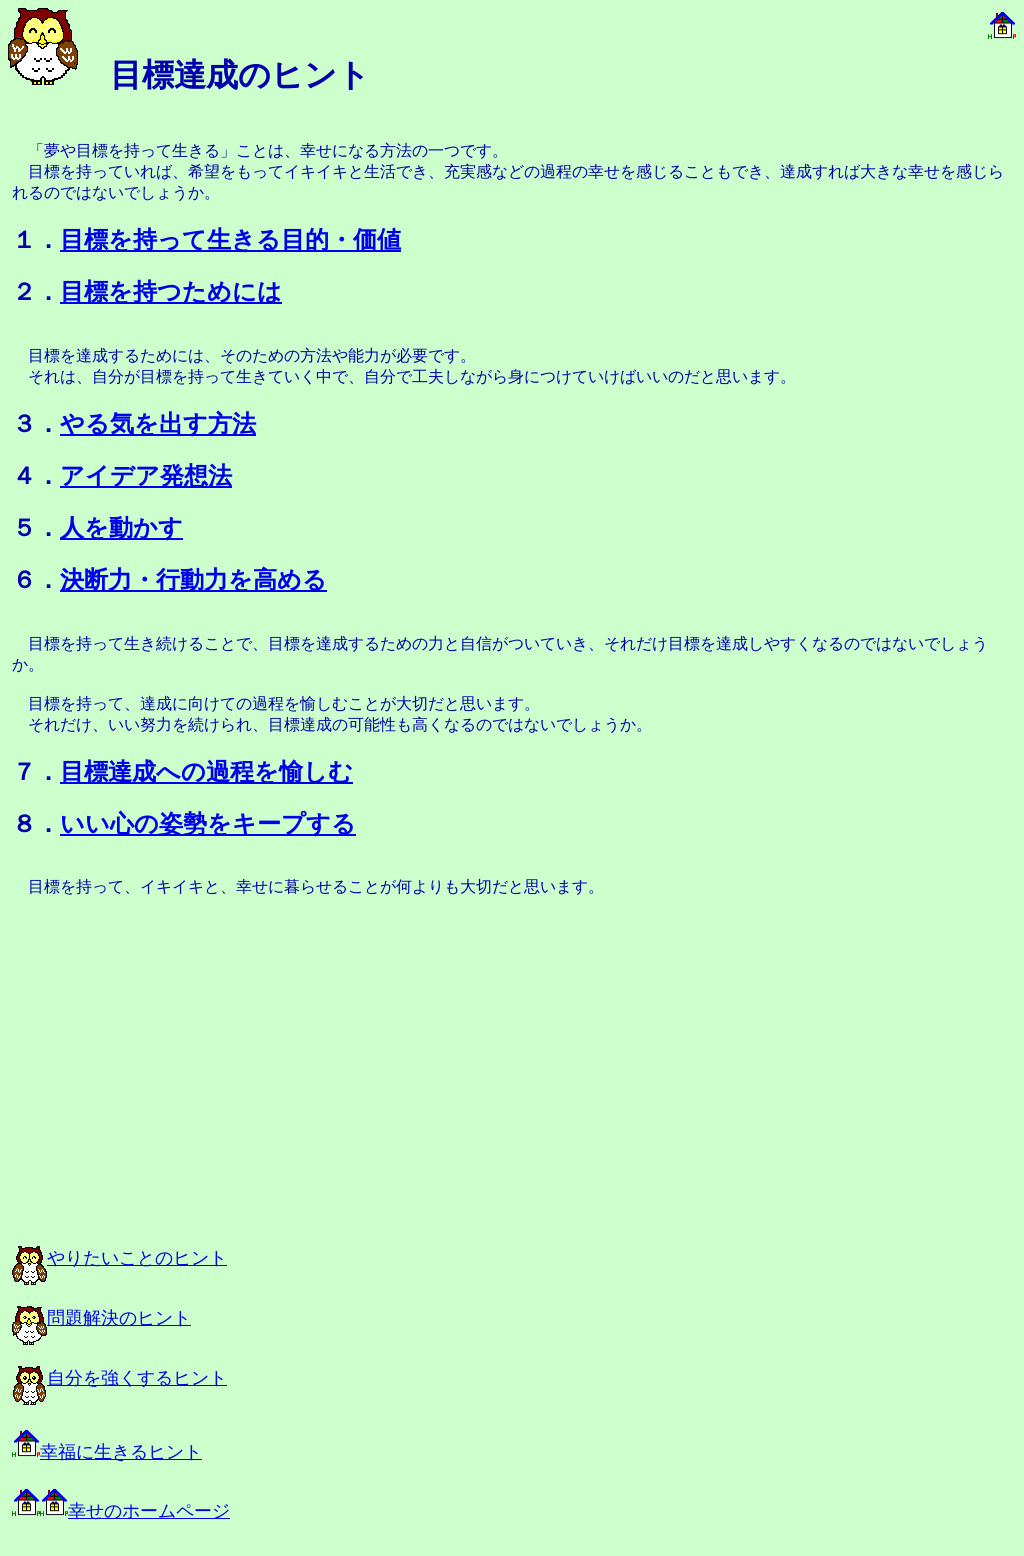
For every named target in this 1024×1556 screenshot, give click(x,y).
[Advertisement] (232, 1082)
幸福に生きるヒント (107, 1452)
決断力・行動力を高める (193, 580)
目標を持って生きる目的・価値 (230, 240)
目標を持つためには (171, 292)
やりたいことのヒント (119, 1258)
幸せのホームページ (121, 1511)
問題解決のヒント (101, 1318)
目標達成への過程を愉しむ (206, 772)
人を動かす (121, 528)
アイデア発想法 (146, 476)
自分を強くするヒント (119, 1378)
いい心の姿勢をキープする (208, 824)
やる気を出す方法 (158, 424)
